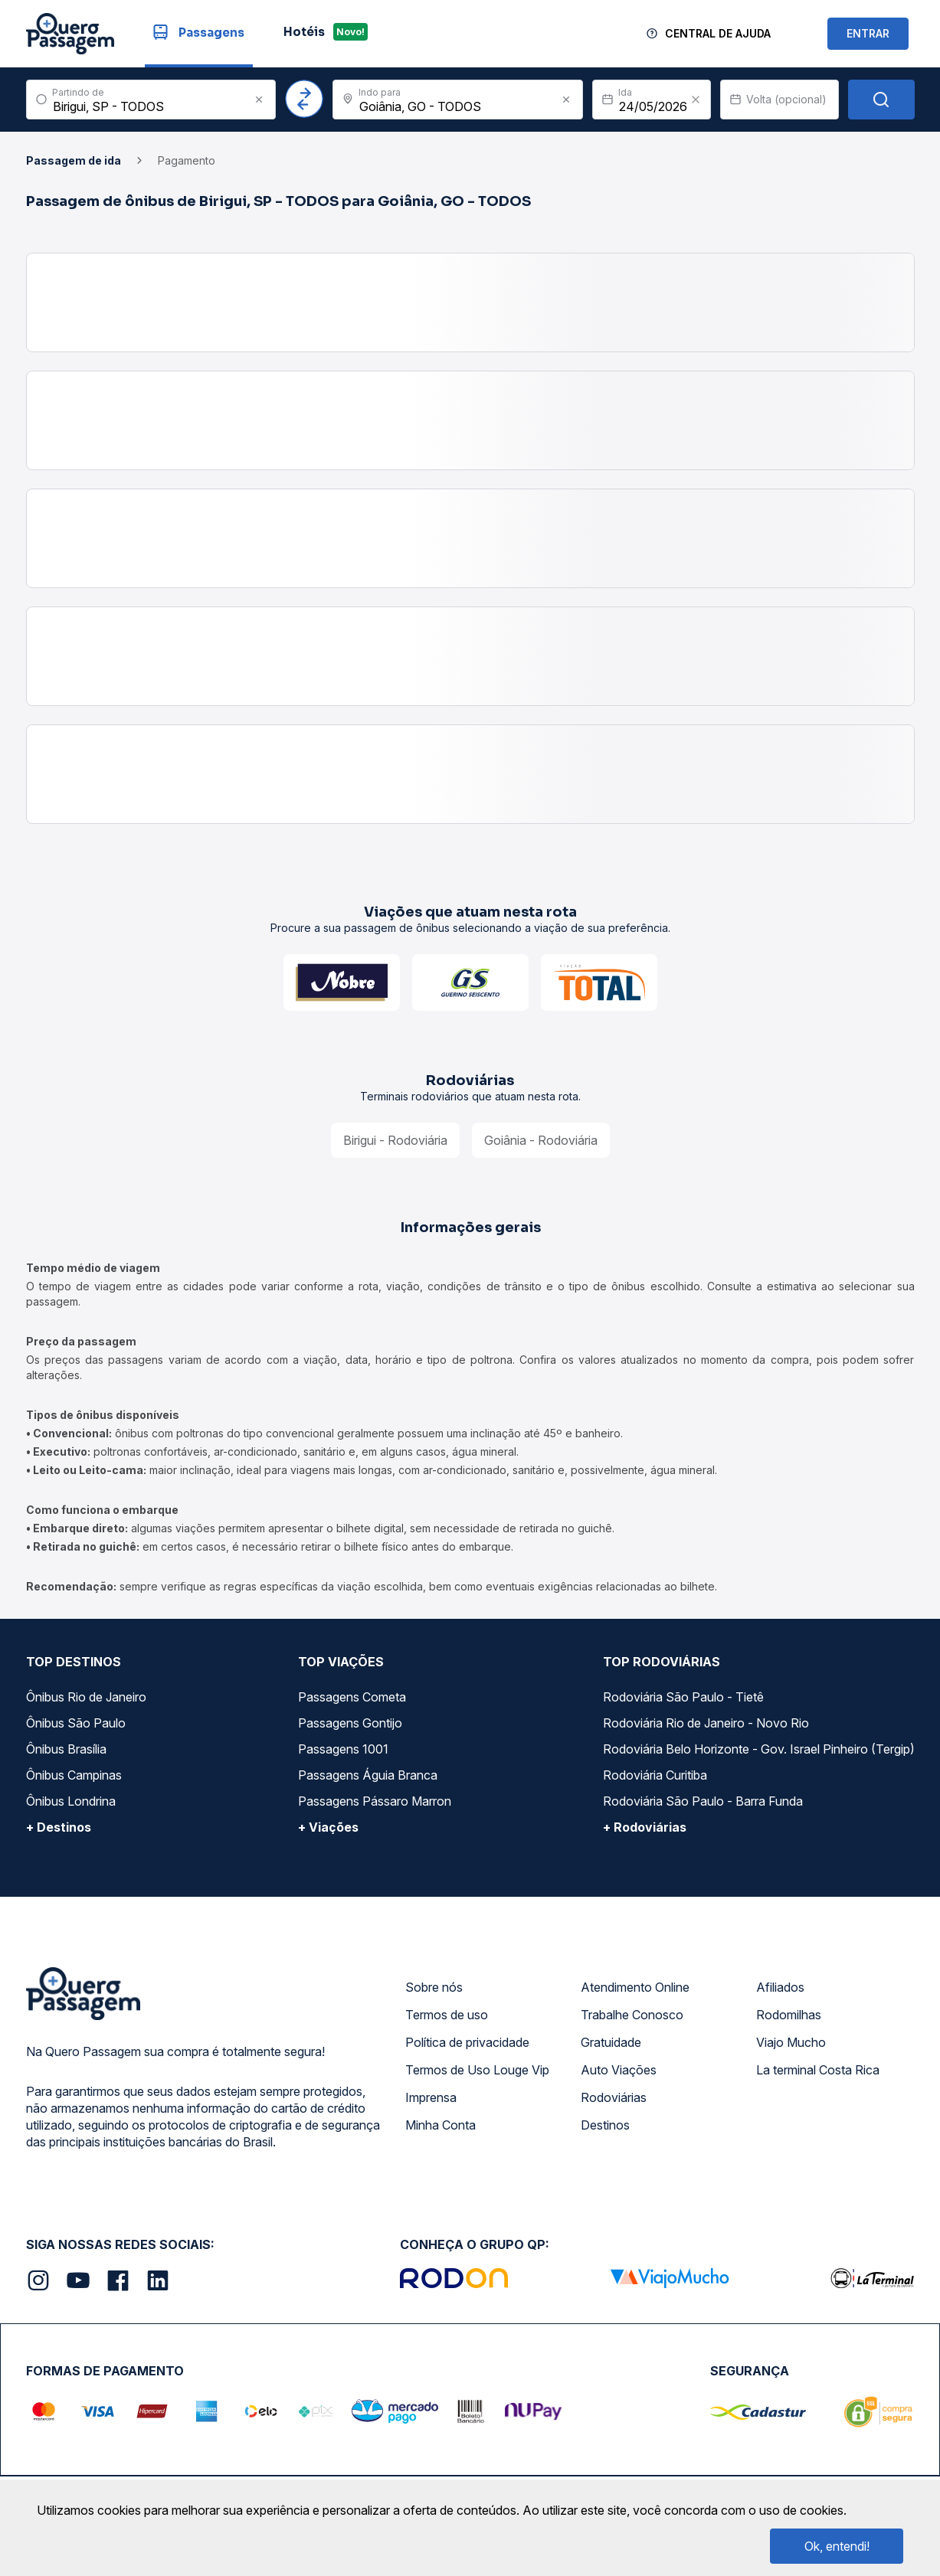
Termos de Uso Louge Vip (477, 2069)
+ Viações (328, 1827)
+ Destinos (58, 1827)
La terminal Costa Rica (817, 2069)
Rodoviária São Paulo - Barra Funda (703, 1801)
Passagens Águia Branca (367, 1775)
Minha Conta (440, 2125)
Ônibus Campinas (74, 1775)
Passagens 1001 (343, 1749)
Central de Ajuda (718, 33)
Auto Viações (619, 2069)
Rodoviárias (614, 2097)
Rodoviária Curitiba (655, 1775)
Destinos (605, 2125)
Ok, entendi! (837, 2546)
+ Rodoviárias (644, 1827)
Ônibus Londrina (71, 1801)
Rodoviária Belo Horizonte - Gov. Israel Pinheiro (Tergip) (759, 1749)
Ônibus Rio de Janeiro (86, 1697)
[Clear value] (695, 99)
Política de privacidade (467, 2042)
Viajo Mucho (791, 2042)
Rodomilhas (788, 2014)
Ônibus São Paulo (76, 1723)
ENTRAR (868, 33)
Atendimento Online (635, 1987)
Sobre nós (434, 1987)
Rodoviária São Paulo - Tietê (683, 1697)
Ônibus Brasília (66, 1749)
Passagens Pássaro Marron (374, 1801)
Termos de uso (446, 2014)
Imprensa (431, 2097)
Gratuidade (611, 2042)
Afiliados (780, 1987)
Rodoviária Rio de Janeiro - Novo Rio (706, 1723)
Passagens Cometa (352, 1697)
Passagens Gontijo (350, 1723)
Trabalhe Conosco (632, 2014)
